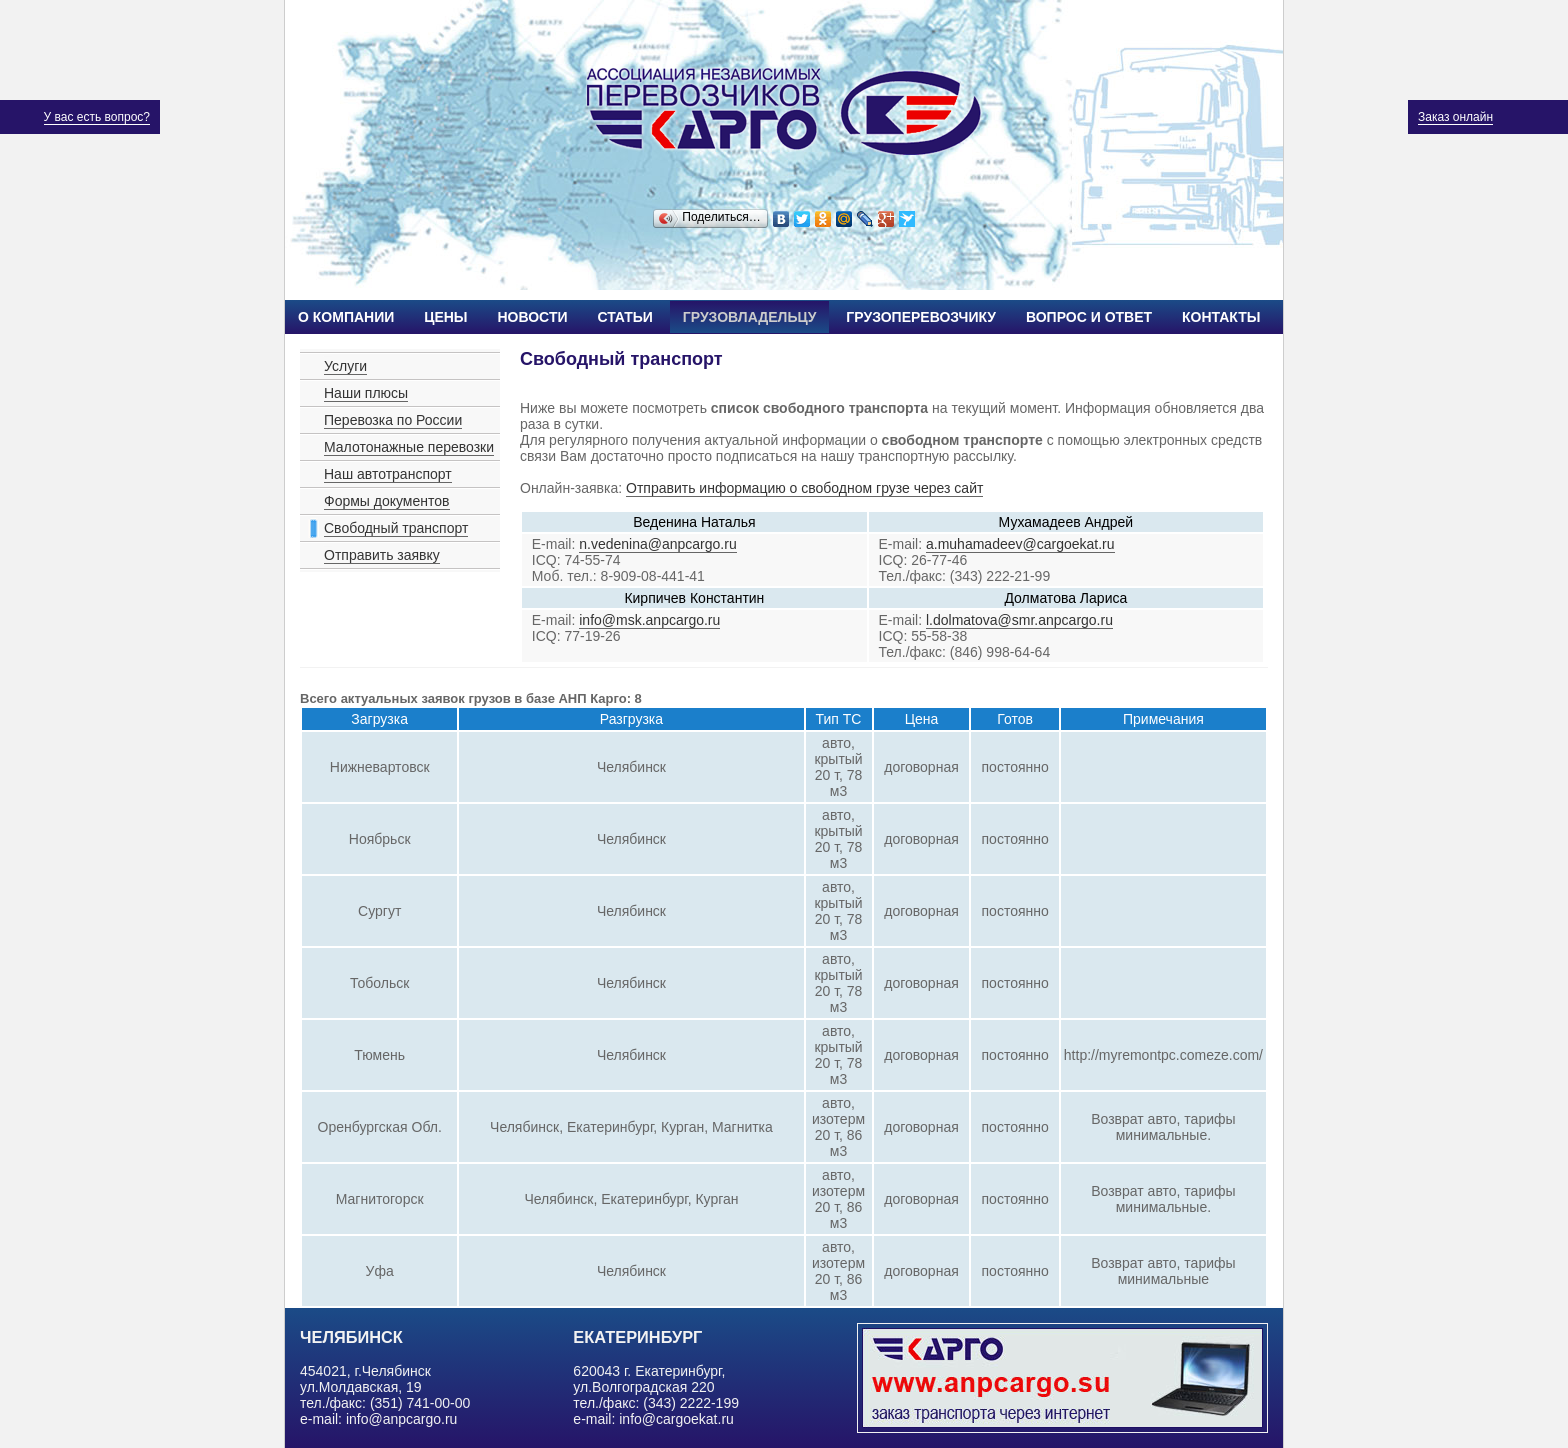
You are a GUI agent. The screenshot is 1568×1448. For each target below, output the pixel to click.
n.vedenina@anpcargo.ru (657, 544)
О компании (346, 317)
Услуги (345, 366)
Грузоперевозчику (921, 317)
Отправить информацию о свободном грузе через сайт (804, 488)
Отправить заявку (382, 555)
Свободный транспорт (396, 528)
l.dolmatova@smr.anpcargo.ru (1019, 620)
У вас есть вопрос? (97, 117)
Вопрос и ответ (1089, 317)
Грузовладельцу (750, 317)
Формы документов (387, 501)
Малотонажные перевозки (409, 447)
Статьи (625, 317)
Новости (532, 317)
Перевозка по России (393, 420)
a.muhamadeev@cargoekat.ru (1020, 544)
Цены (445, 317)
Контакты (1221, 317)
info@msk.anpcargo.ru (649, 620)
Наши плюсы (366, 393)
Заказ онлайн (1455, 117)
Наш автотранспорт (388, 474)
